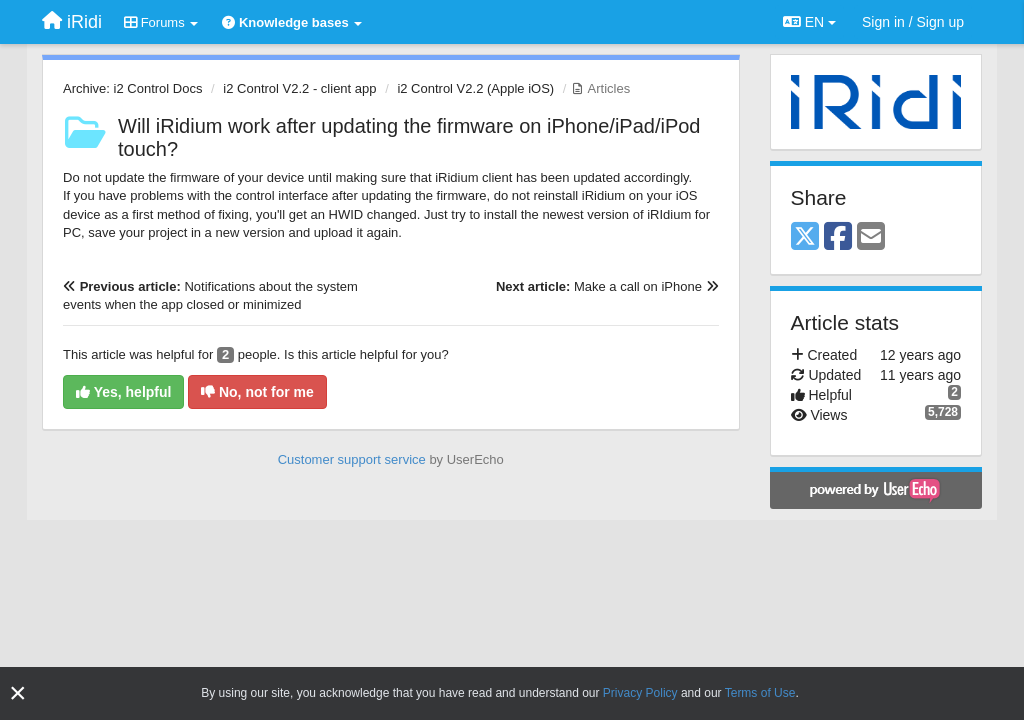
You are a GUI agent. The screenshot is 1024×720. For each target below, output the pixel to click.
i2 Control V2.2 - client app (299, 88)
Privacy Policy (640, 693)
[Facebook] (838, 237)
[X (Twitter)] (805, 237)
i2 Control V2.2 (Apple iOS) (475, 88)
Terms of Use (760, 693)
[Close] (18, 693)
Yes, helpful (123, 392)
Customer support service (352, 459)
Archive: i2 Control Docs (132, 88)
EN (809, 22)
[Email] (871, 237)
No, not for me (257, 392)
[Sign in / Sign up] (913, 22)
